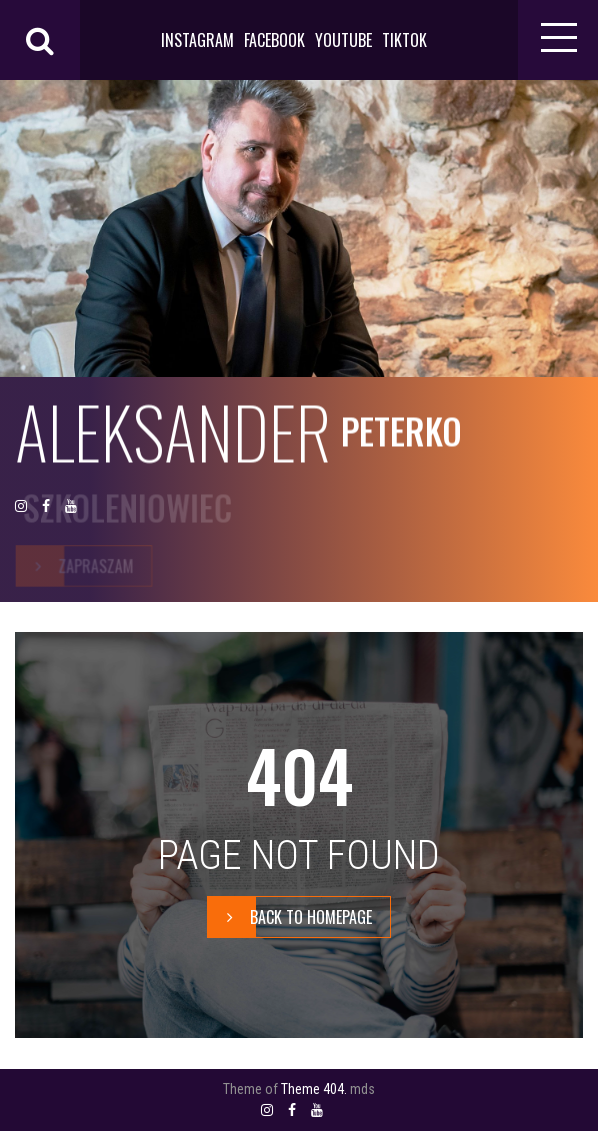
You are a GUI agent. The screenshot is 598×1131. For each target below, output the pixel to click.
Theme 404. (314, 1089)
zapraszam (75, 565)
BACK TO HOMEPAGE (290, 917)
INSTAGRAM (197, 40)
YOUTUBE (343, 40)
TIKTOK (404, 40)
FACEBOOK (274, 40)
